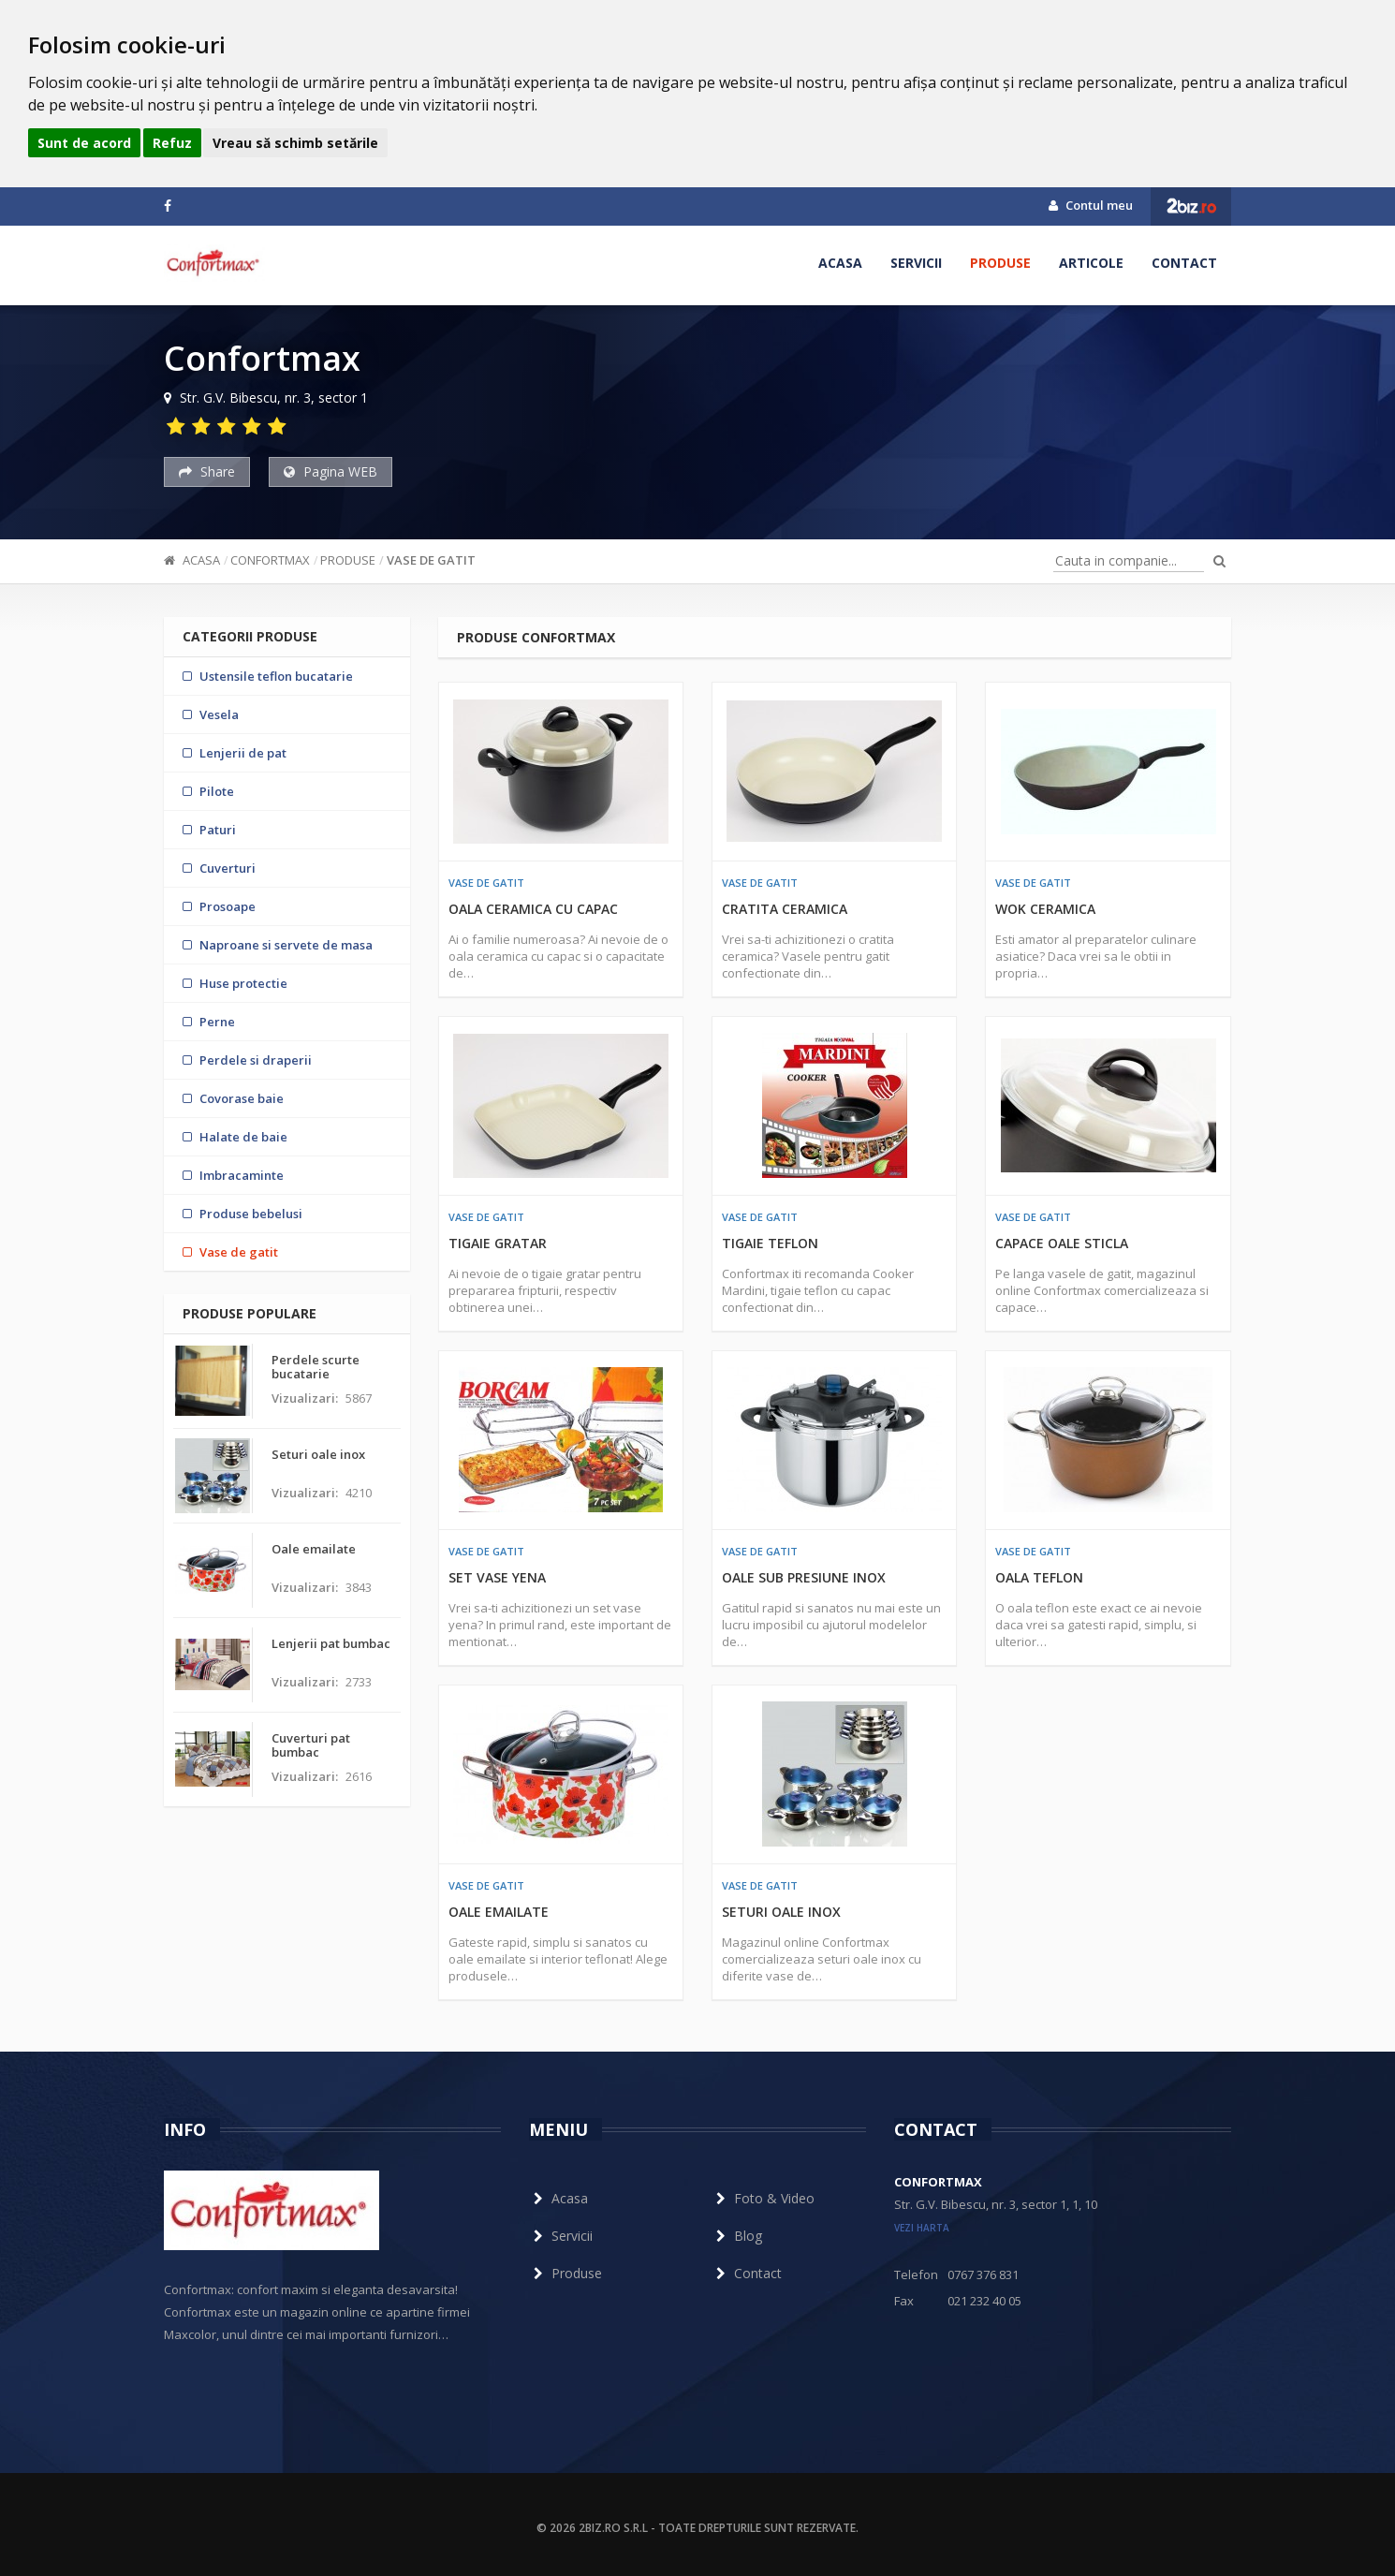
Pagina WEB (330, 471)
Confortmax (270, 560)
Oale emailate (498, 1912)
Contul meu (1091, 205)
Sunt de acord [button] (84, 143)
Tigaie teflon (770, 1243)
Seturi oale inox (781, 1912)
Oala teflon (1039, 1577)
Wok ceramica (1045, 909)
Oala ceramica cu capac (533, 909)
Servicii (916, 263)
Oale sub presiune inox (804, 1577)
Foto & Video (763, 2198)
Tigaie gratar (497, 1243)
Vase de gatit (431, 560)
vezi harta (921, 2227)
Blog (737, 2236)
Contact (1184, 263)
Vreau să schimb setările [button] (295, 143)
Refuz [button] (172, 143)
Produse (1000, 263)
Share (207, 471)
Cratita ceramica (784, 909)
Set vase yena (497, 1577)
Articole (1091, 263)
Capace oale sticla (1061, 1243)
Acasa (840, 263)
